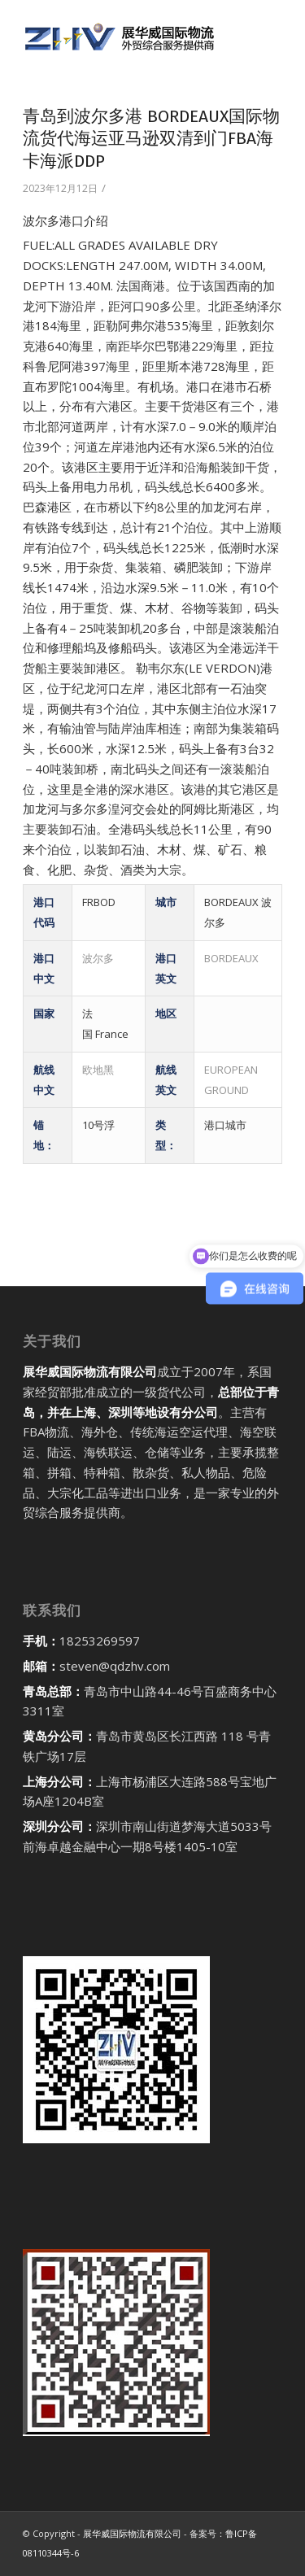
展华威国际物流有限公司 (132, 2533)
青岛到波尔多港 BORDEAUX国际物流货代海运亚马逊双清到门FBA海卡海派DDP (151, 139)
